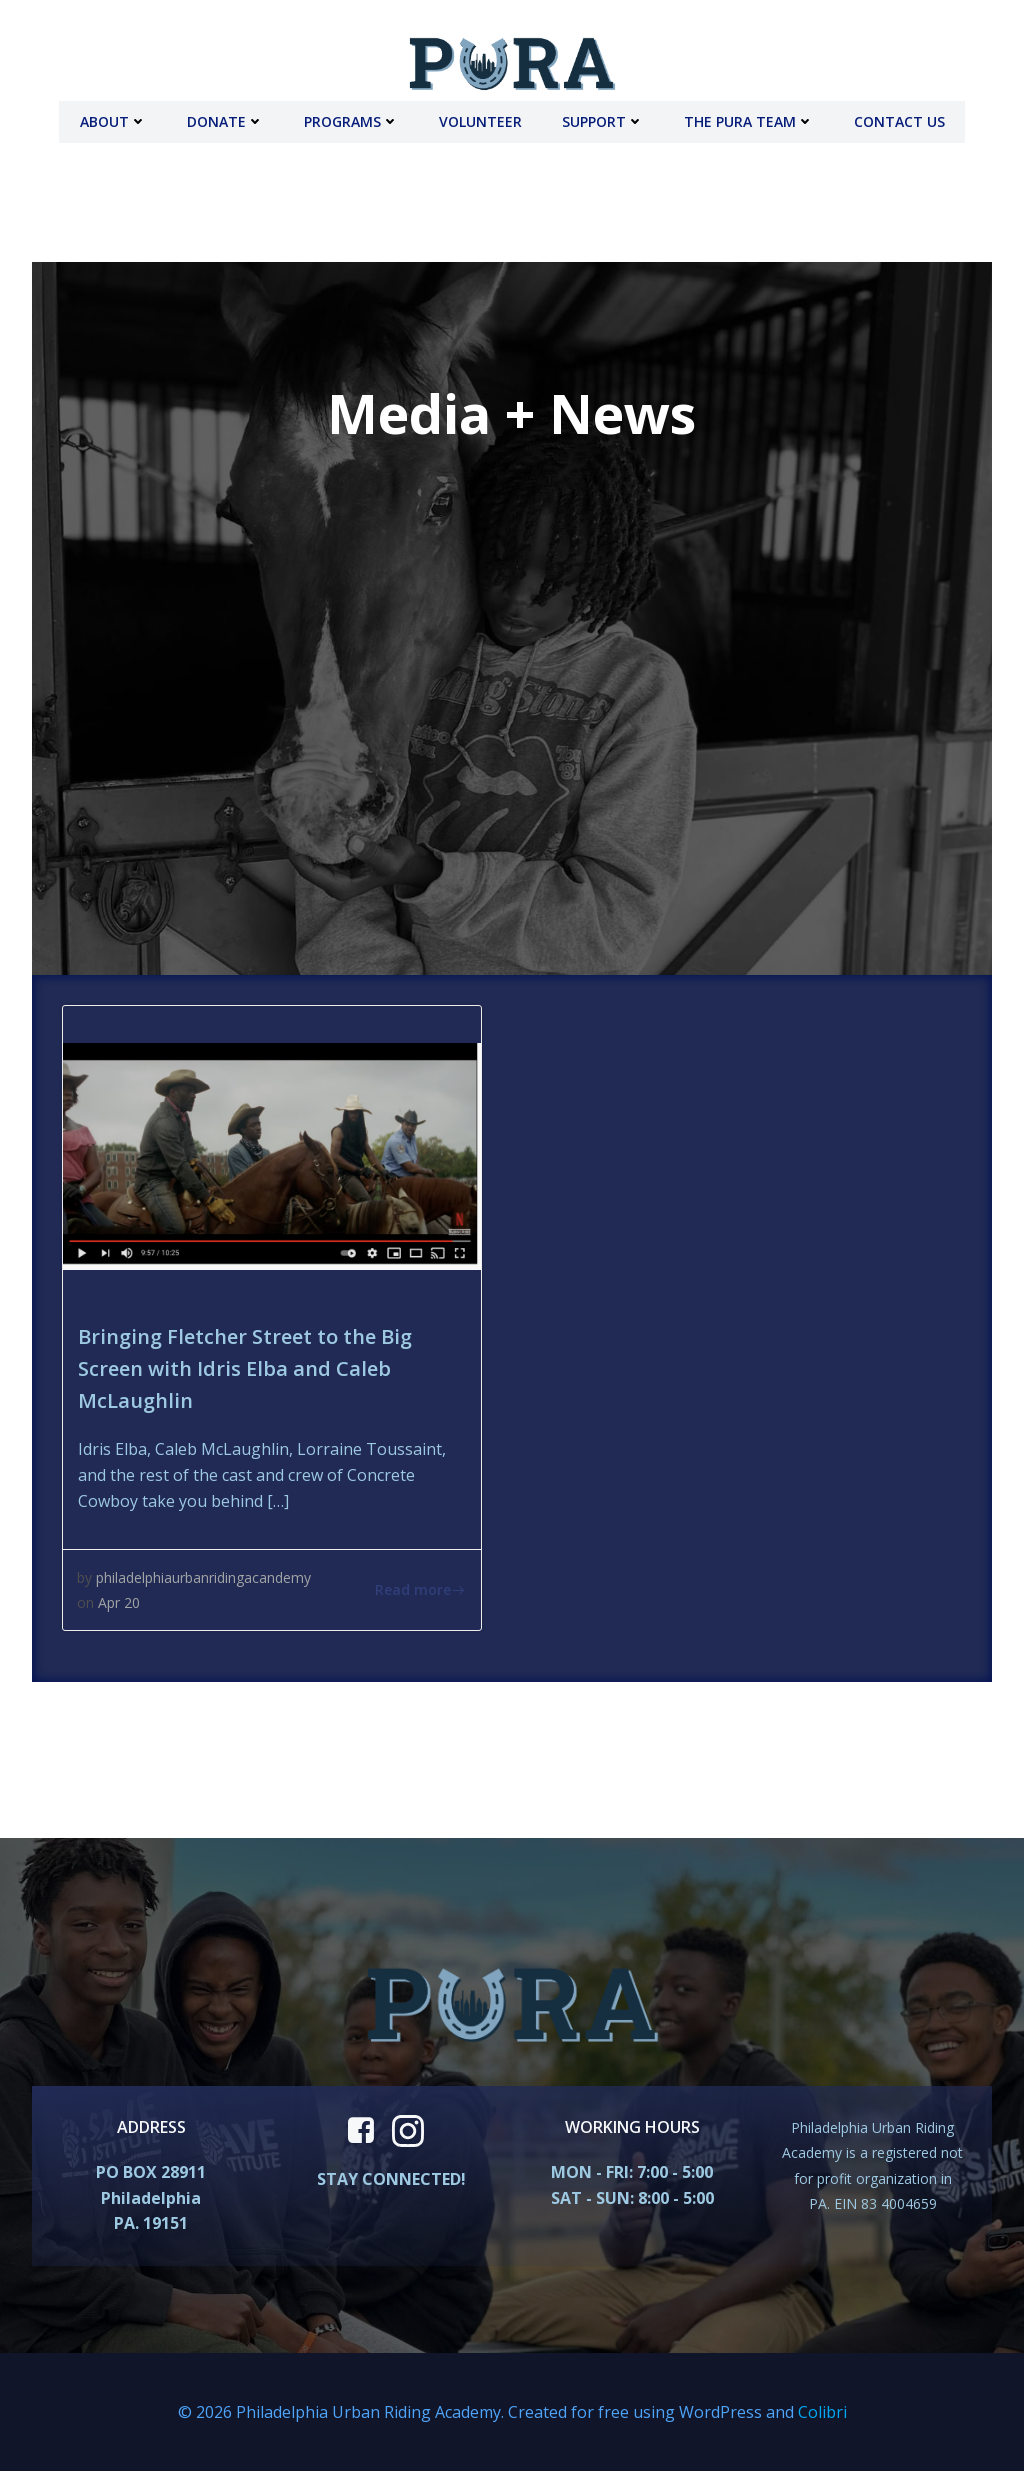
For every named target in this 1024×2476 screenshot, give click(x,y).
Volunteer (480, 120)
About (113, 120)
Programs (351, 120)
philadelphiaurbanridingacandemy (204, 1576)
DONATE (225, 120)
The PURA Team (749, 120)
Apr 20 (120, 1601)
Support (603, 120)
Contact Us (899, 120)
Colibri (822, 2416)
